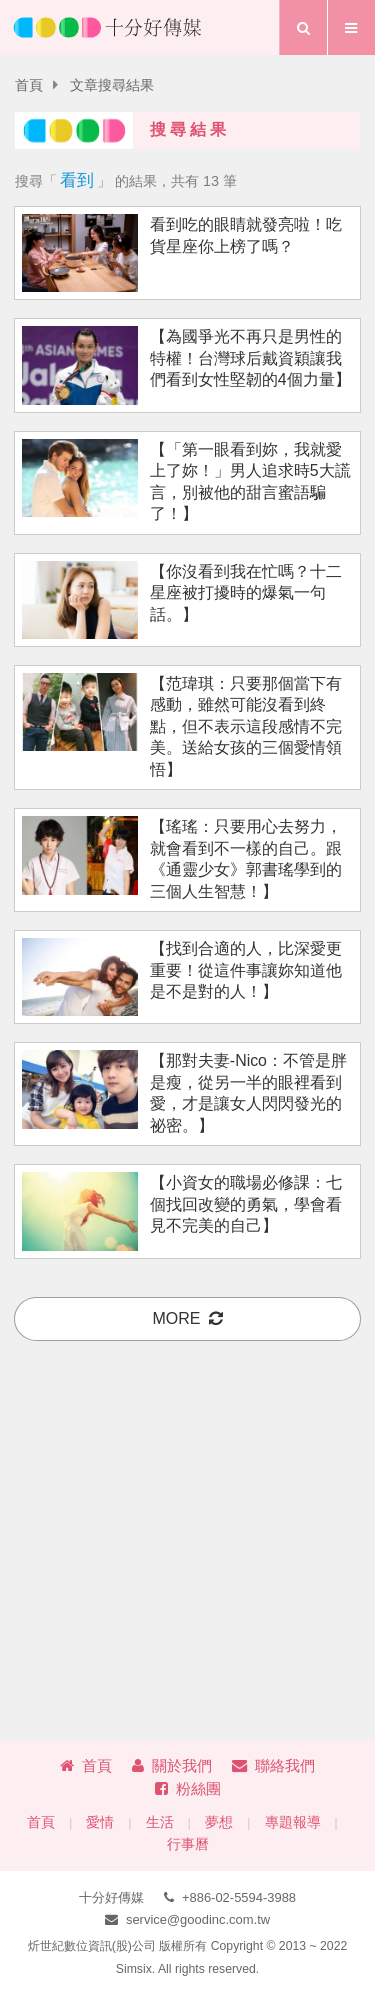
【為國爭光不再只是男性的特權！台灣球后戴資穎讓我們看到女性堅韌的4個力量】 (250, 358)
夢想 (219, 1822)
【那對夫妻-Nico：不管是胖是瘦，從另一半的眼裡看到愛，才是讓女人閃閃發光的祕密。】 (248, 1092)
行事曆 (188, 1844)
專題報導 (293, 1822)
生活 (160, 1822)
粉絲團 (188, 1788)
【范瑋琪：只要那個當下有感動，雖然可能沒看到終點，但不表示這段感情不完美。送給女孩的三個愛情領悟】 (246, 726)
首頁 (29, 85)
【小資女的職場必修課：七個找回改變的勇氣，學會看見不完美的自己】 (246, 1204)
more (188, 1318)
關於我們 (172, 1765)
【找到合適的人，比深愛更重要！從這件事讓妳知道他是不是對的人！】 (246, 970)
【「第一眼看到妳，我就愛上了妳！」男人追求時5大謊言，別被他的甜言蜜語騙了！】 (250, 481)
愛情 (100, 1822)
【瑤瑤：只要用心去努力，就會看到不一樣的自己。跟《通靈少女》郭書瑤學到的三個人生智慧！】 (246, 858)
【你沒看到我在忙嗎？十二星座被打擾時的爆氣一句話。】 (246, 593)
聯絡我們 (273, 1765)
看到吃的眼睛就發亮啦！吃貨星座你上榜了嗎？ (246, 235)
